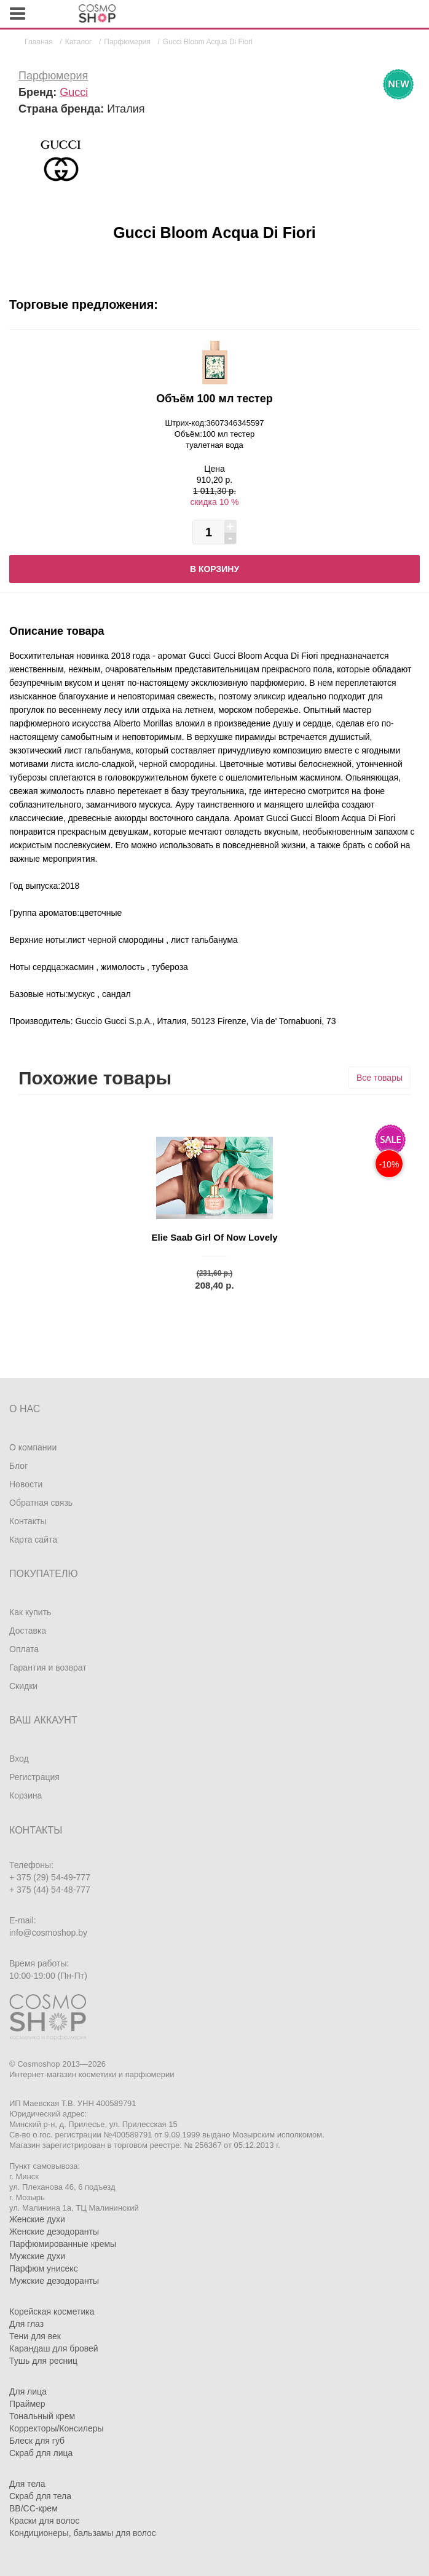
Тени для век (35, 2336)
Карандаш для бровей (53, 2348)
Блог (18, 1466)
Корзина (25, 1795)
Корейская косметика (52, 2311)
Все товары (379, 1078)
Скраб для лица (41, 2453)
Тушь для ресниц (43, 2361)
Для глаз (26, 2324)
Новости (25, 1484)
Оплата (24, 1649)
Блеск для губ (37, 2441)
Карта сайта (33, 1539)
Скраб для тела (40, 2496)
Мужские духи (37, 2256)
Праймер (27, 2404)
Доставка (27, 1631)
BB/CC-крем (33, 2508)
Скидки (23, 1686)
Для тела (27, 2484)
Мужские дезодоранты (54, 2281)
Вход (19, 1758)
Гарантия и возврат (48, 1667)
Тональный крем (42, 2416)
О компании (33, 1447)
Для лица (28, 2391)
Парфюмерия (53, 76)
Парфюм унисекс (43, 2268)
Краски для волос (44, 2521)
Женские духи (37, 2219)
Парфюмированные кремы (62, 2244)
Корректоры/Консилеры (56, 2428)
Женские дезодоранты (54, 2231)
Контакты (27, 1521)
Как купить (30, 1612)
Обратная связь (41, 1503)
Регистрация (34, 1777)
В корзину (214, 569)
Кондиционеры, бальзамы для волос (82, 2533)
